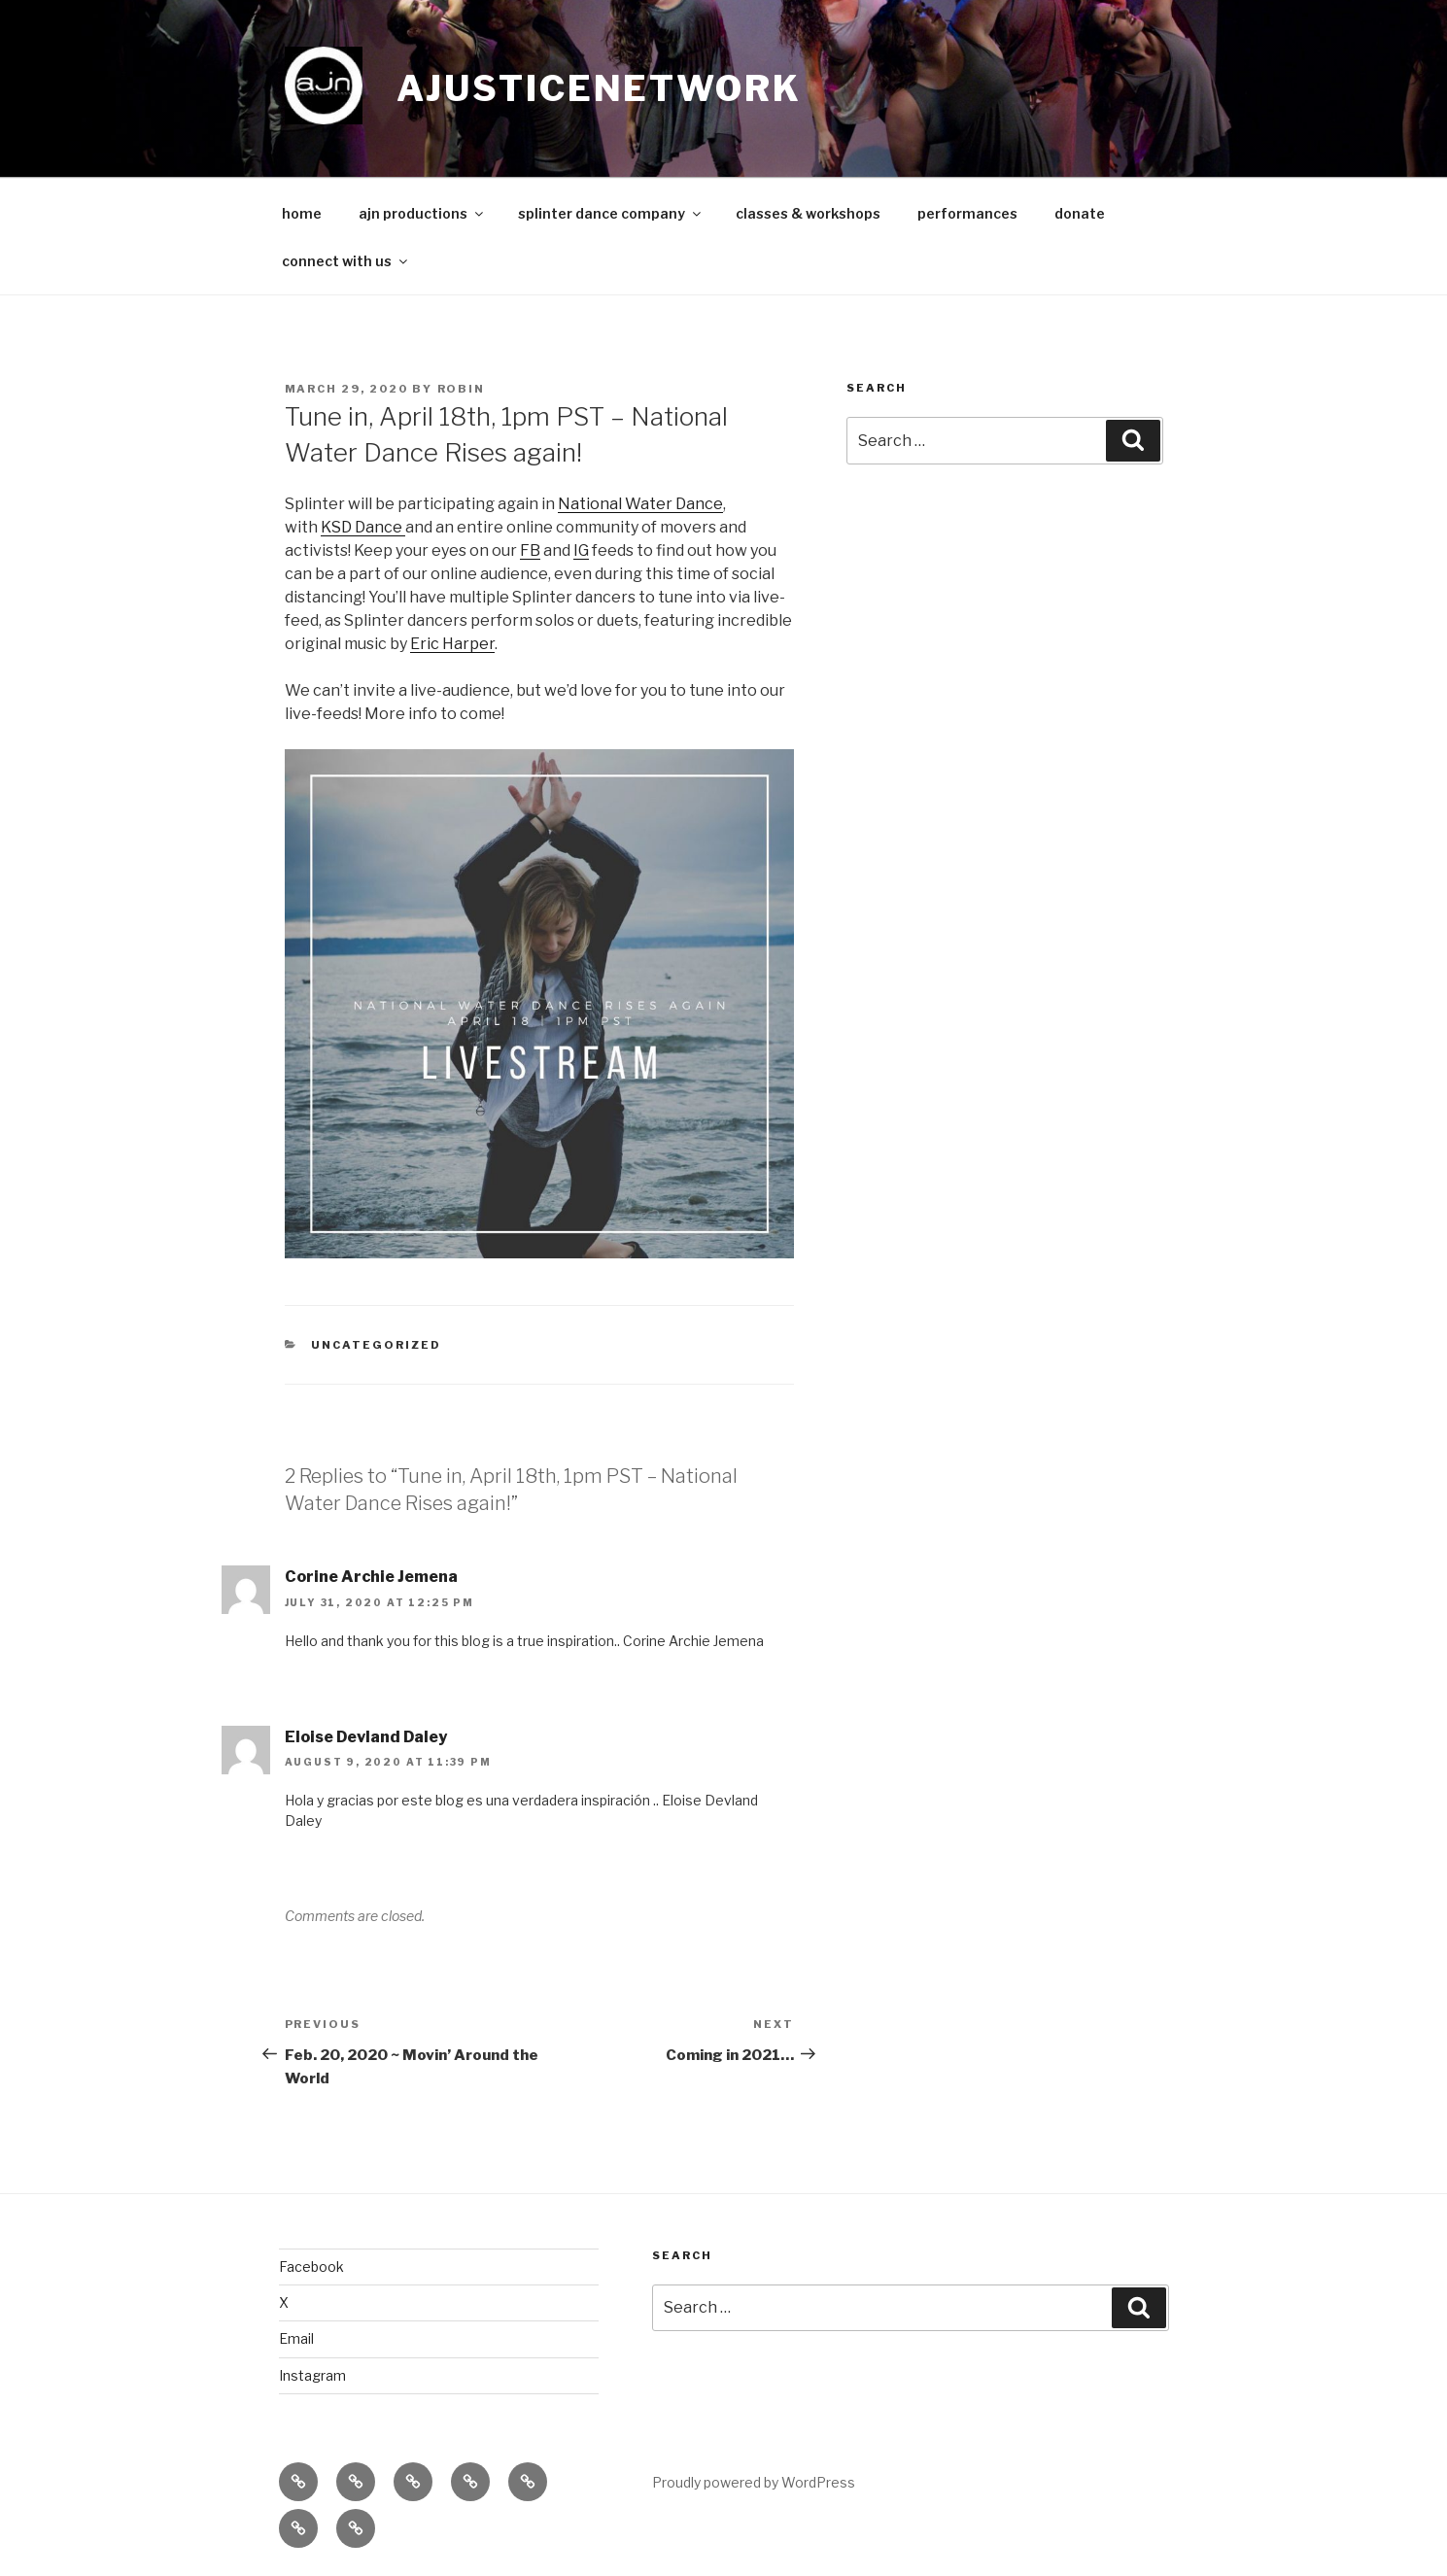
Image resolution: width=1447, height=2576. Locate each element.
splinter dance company (611, 213)
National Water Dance (640, 504)
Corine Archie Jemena (371, 1576)
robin (461, 388)
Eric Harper (452, 644)
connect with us (346, 261)
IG (581, 550)
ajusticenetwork (599, 88)
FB (530, 550)
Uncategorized (376, 1345)
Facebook (311, 2266)
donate (1079, 213)
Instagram (312, 2375)
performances (967, 213)
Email (296, 2338)
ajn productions (422, 213)
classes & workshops (808, 213)
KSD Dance (363, 527)
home (302, 213)
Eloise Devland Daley (366, 1737)
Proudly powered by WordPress (753, 2482)
